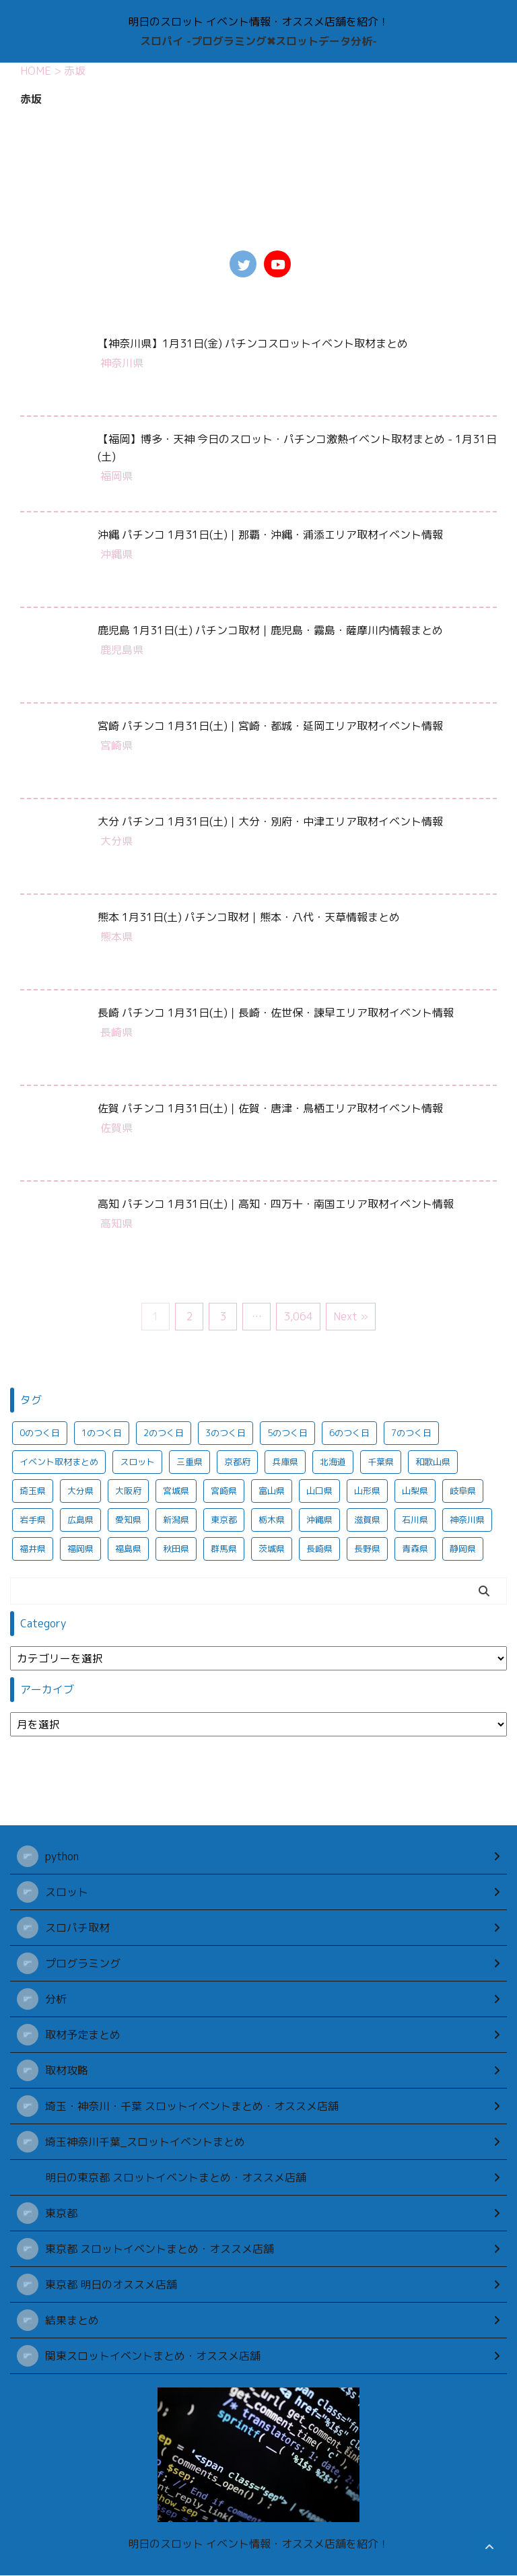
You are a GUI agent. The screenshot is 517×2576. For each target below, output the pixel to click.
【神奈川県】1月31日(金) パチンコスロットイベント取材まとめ (253, 343)
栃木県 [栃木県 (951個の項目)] (271, 1520)
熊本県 (116, 936)
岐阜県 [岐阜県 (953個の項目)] (463, 1491)
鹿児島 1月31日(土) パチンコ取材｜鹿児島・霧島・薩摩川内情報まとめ (270, 630)
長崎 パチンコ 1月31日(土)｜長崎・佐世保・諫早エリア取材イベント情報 (276, 1012)
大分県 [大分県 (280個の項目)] (80, 1491)
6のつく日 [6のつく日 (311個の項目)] (349, 1433)
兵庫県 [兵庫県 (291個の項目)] (285, 1462)
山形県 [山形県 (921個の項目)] (367, 1491)
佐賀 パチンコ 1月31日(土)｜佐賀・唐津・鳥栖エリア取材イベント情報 (270, 1108)
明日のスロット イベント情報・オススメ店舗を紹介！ (258, 2543)
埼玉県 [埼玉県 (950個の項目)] (33, 1491)
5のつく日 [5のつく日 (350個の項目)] (287, 1433)
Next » (350, 1316)
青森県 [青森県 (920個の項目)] (415, 1549)
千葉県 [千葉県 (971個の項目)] (381, 1462)
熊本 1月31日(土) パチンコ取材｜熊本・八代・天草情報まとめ (249, 917)
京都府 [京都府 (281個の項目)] (237, 1462)
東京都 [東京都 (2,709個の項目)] (224, 1520)
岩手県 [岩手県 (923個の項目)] (33, 1520)
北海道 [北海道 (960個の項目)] (333, 1462)
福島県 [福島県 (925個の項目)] (128, 1549)
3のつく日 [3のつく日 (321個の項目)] (225, 1433)
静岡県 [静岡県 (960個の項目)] (463, 1549)
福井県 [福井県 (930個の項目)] (33, 1549)
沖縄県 (116, 554)
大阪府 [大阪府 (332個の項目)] (128, 1491)
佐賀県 (116, 1127)
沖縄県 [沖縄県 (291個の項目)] (319, 1520)
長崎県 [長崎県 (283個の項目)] (319, 1549)
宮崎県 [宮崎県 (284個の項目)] (224, 1491)
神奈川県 (121, 362)
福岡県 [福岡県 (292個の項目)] (80, 1549)
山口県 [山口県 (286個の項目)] (319, 1491)
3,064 (298, 1316)
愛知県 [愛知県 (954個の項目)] (128, 1520)
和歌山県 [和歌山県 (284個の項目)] (432, 1462)
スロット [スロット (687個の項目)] (137, 1462)
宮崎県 (116, 745)
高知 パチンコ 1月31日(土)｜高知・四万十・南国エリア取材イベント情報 (276, 1203)
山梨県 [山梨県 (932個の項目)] (415, 1491)
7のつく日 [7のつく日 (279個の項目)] (411, 1433)
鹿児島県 (121, 649)
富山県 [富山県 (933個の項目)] (271, 1491)
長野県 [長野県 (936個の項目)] (367, 1549)
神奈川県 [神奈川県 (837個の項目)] (467, 1520)
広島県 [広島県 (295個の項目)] (80, 1520)
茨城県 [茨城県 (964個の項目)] (271, 1549)
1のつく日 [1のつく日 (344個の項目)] (101, 1433)
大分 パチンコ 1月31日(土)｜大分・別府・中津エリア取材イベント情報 (270, 821)
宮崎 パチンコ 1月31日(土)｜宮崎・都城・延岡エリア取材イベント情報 (270, 725)
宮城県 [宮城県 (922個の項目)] (176, 1491)
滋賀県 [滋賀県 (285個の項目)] (367, 1520)
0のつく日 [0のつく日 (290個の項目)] (40, 1433)
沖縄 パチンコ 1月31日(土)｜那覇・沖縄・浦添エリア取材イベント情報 (270, 534)
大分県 (116, 841)
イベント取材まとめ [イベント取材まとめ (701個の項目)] (59, 1462)
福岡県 (116, 476)
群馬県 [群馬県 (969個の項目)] (224, 1549)
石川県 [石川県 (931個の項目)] (415, 1520)
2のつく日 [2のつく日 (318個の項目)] (163, 1433)
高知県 (116, 1223)
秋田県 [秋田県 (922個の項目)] (176, 1549)
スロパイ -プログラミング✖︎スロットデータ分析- (258, 41)
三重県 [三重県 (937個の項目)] (189, 1462)
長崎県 (116, 1032)
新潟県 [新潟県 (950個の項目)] (176, 1520)
